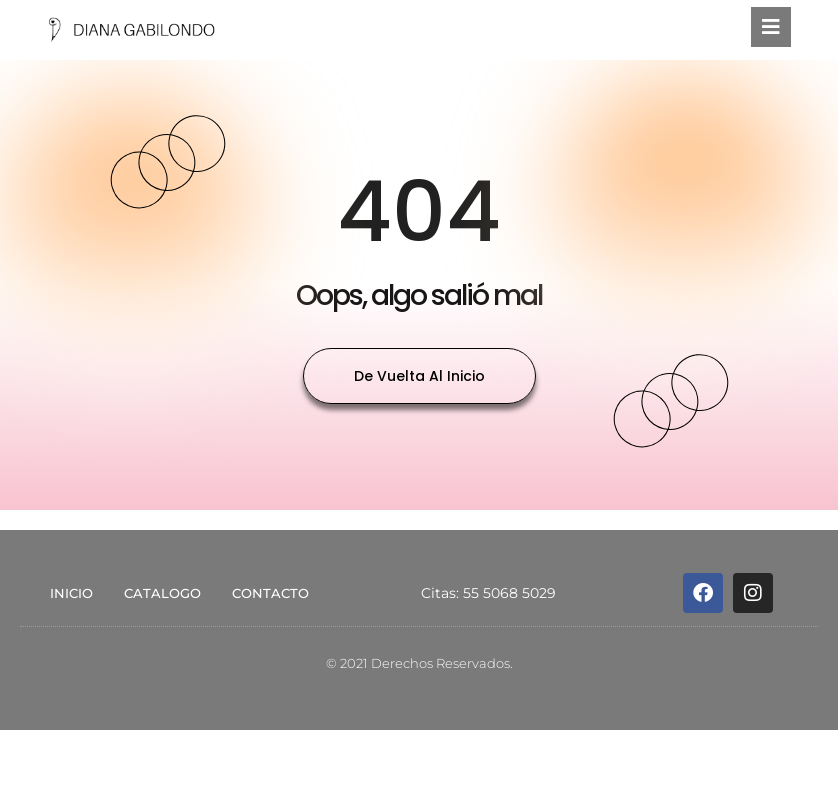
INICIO (71, 593)
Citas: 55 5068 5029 (488, 593)
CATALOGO (162, 593)
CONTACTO (270, 593)
